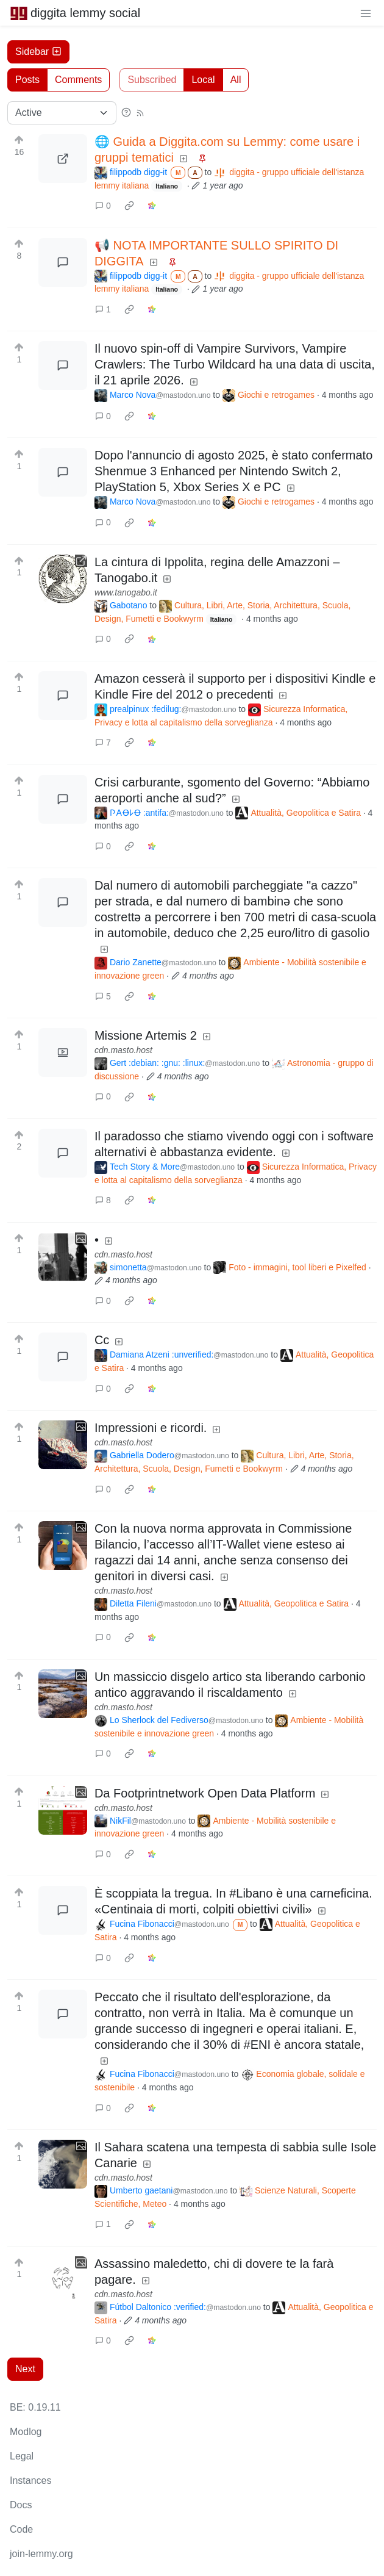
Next (25, 2369)
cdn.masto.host (123, 1050)
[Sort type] (61, 112)
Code (21, 2529)
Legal (22, 2456)
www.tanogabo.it (125, 592)
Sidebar (38, 51)
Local (203, 79)
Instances (30, 2480)
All (235, 79)
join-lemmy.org (41, 2554)
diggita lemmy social (75, 13)
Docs (21, 2505)
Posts (27, 79)
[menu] (365, 13)
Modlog (25, 2432)
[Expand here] (62, 1052)
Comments (78, 79)
